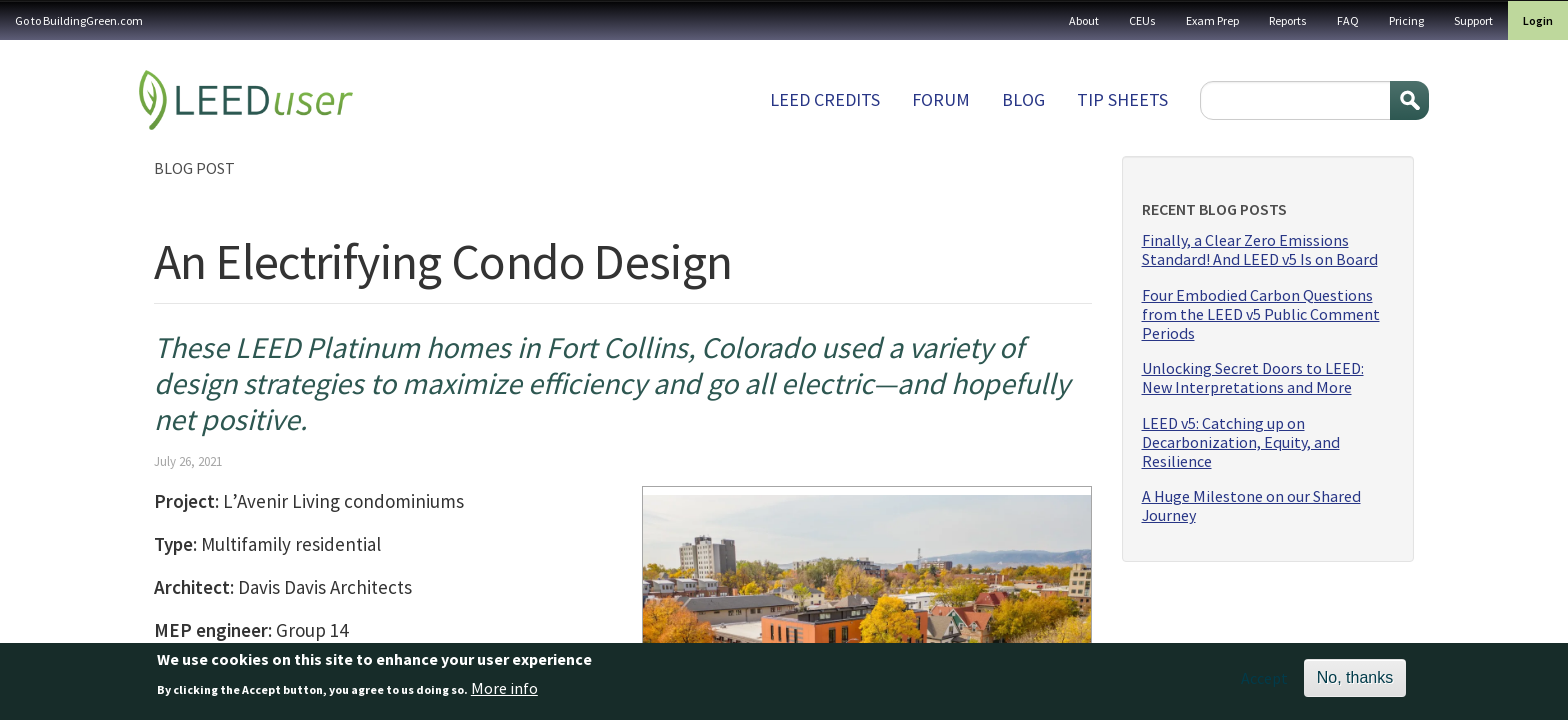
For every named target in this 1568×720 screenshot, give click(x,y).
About (1084, 20)
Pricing (1406, 20)
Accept (1264, 683)
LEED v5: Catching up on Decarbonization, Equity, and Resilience (1241, 442)
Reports (1288, 20)
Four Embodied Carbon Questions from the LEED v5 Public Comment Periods (1261, 314)
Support (1473, 20)
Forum (941, 99)
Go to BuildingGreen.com (79, 20)
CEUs (1142, 20)
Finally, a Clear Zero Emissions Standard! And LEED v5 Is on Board (1260, 250)
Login (1538, 20)
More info (504, 692)
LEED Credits (825, 99)
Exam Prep (1212, 20)
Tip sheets (1122, 99)
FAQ (1348, 20)
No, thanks (1355, 682)
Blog (1023, 99)
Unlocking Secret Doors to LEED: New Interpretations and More (1253, 378)
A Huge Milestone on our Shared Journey (1251, 506)
